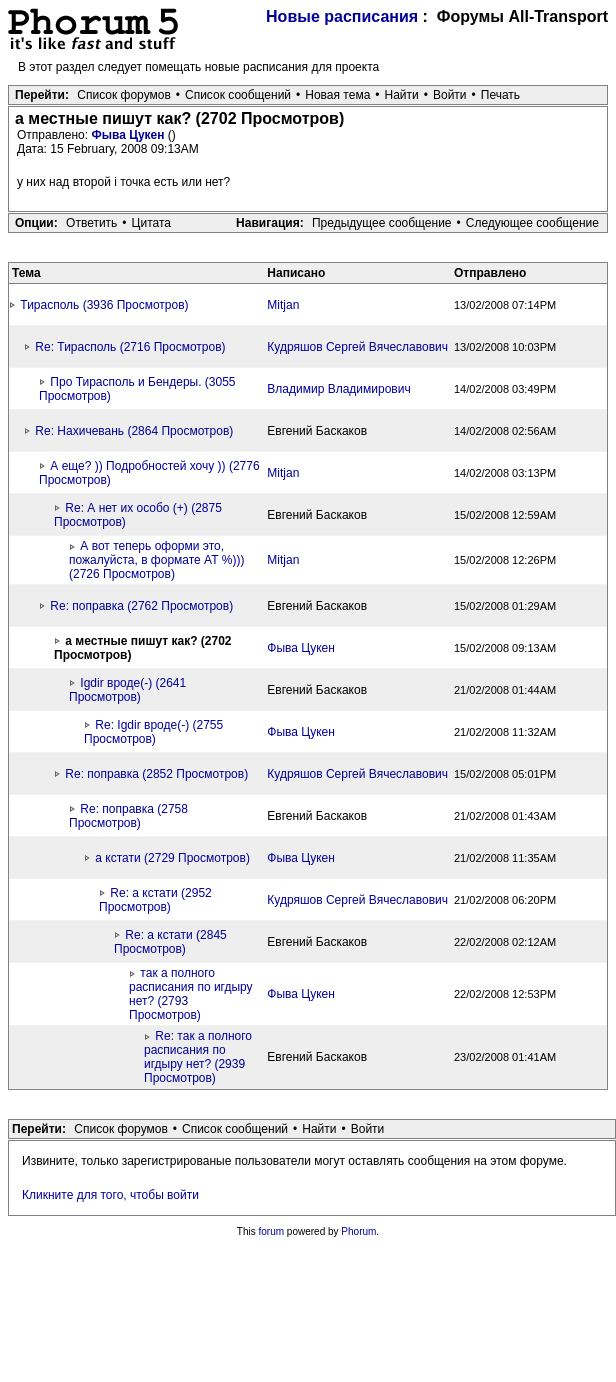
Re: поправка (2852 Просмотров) (156, 774)
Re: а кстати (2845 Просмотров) (170, 942)
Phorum (358, 1231)
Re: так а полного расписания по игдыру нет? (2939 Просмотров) (198, 1057)
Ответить (91, 223)
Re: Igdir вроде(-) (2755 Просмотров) (153, 732)
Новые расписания (342, 16)
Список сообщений (238, 95)
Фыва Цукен (129, 135)
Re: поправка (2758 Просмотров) (128, 816)
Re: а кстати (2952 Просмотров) (155, 900)
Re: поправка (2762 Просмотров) (141, 606)
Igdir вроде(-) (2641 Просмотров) (127, 690)
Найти (402, 95)
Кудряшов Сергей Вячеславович (357, 347)
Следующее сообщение (532, 223)
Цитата (151, 223)
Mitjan (283, 305)
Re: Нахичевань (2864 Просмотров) (134, 431)
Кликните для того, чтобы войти (110, 1195)
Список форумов (124, 95)
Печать (500, 95)
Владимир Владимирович (338, 389)
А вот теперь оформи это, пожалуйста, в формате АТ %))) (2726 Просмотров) (157, 560)
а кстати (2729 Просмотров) (172, 858)
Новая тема (337, 95)
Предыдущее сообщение (382, 223)
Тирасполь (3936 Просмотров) (104, 305)
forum (272, 1231)
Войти (450, 95)
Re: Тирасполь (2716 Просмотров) (130, 347)
